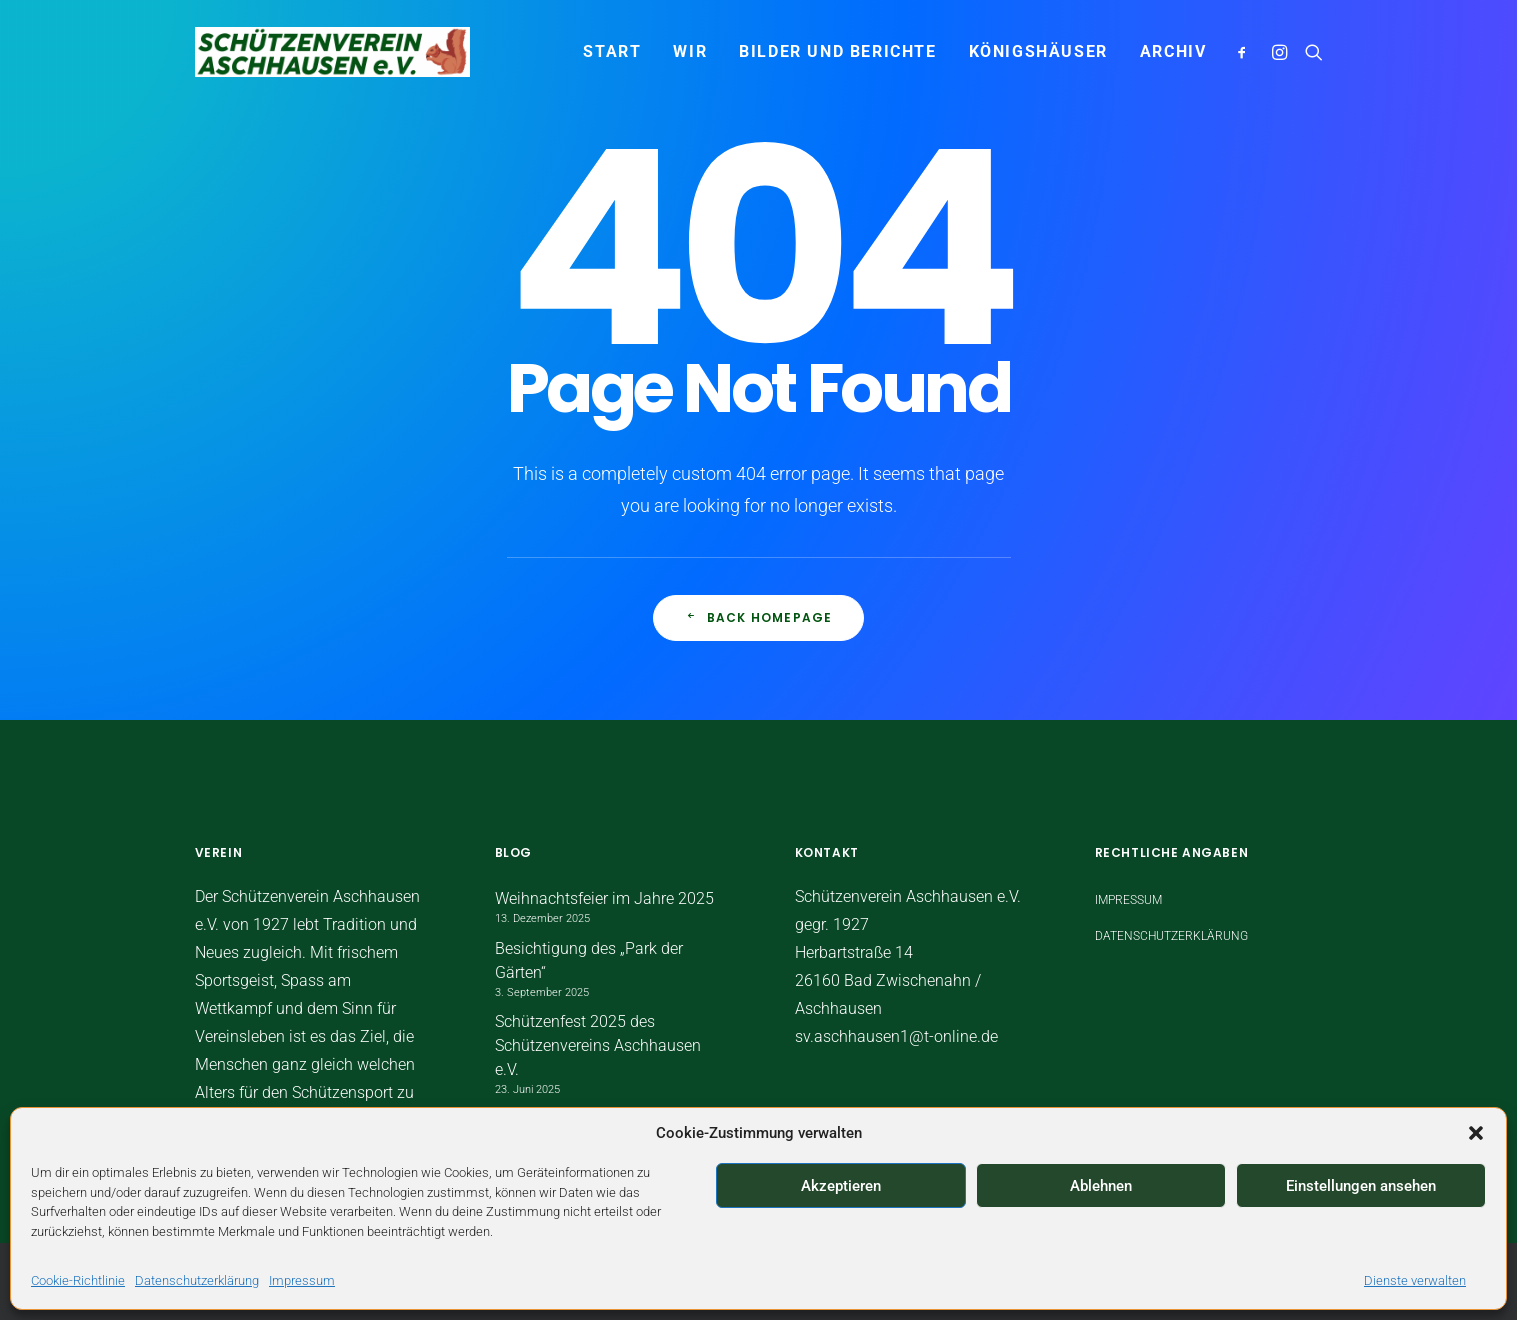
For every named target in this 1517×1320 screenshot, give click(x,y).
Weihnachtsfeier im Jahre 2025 (604, 898)
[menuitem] (612, 52)
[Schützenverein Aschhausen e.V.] (333, 52)
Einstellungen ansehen (1361, 1186)
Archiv (1173, 51)
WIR (690, 51)
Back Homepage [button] (759, 617)
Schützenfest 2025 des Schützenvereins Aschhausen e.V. (598, 1045)
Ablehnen (1101, 1186)
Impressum (302, 1280)
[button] (1476, 1133)
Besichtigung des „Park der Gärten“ (589, 960)
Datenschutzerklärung (197, 1280)
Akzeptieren (841, 1186)
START (612, 51)
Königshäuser (1038, 51)
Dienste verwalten (1415, 1280)
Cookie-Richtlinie (78, 1280)
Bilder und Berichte (837, 51)
